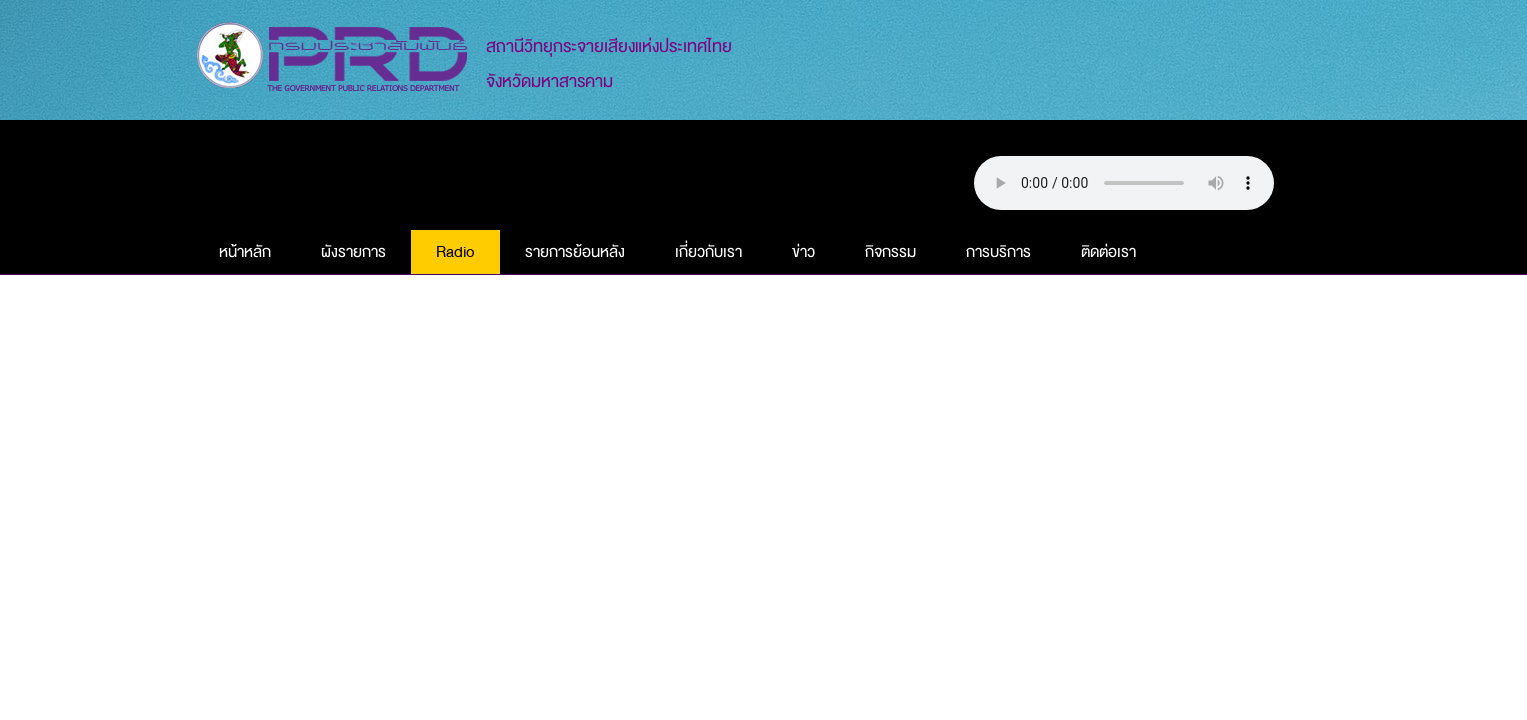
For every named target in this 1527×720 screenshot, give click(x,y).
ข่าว (803, 252)
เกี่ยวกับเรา (708, 252)
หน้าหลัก (245, 252)
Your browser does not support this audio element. (1124, 183)
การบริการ (998, 252)
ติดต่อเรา (1108, 252)
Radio (455, 252)
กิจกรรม (890, 252)
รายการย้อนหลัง (575, 252)
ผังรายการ (353, 252)
